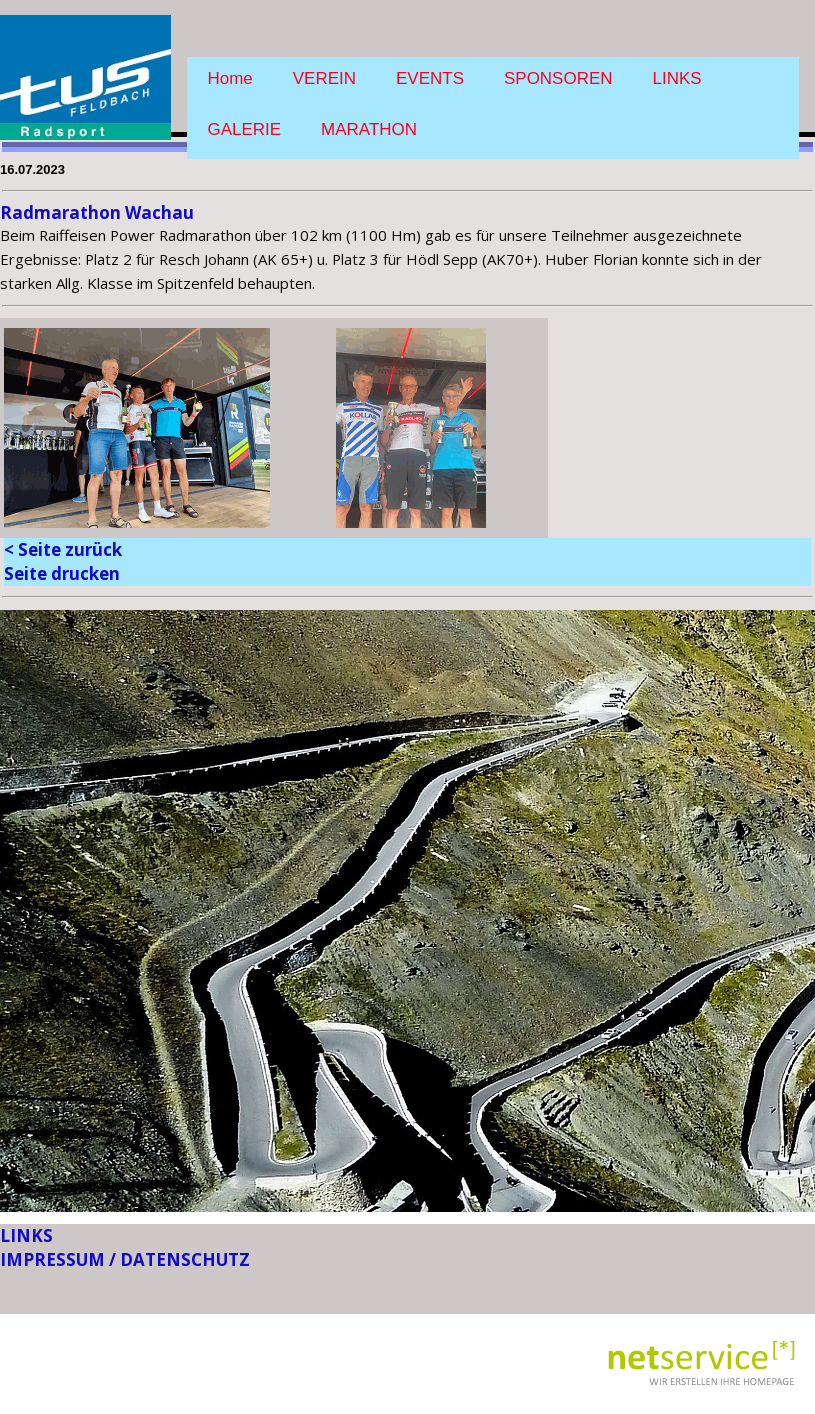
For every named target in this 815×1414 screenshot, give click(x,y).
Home (229, 78)
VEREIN (324, 78)
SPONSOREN (558, 78)
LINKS (677, 78)
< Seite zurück (63, 549)
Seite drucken (62, 573)
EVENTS (430, 78)
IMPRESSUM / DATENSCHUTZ (125, 1259)
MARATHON (369, 129)
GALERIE (244, 129)
